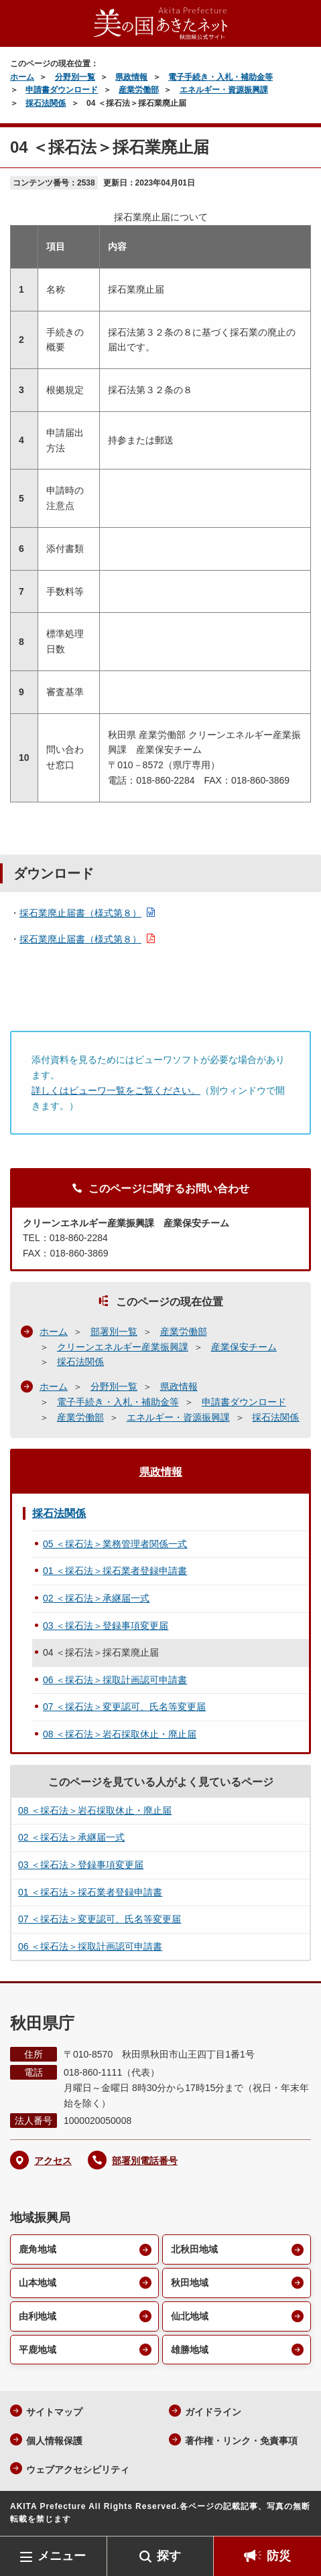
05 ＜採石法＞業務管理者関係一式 (115, 1544)
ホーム (22, 77)
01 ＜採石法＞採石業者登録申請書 (115, 1570)
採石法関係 (45, 103)
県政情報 (131, 77)
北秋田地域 (194, 2249)
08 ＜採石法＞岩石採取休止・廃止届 (119, 1734)
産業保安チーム (244, 1347)
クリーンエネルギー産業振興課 (122, 1347)
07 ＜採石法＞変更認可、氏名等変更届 (124, 1706)
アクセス (53, 2160)
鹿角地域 (37, 2249)
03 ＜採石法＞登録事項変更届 (105, 1625)
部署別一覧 (113, 1331)
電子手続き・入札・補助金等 (220, 77)
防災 (279, 2556)
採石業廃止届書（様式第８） (80, 913)
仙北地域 (189, 2316)
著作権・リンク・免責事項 (241, 2440)
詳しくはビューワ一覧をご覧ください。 (115, 1090)
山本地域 (37, 2282)
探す (169, 2556)
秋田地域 (189, 2282)
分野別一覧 (75, 77)
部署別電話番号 (145, 2160)
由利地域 (37, 2316)
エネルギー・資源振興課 (224, 89)
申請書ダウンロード (61, 89)
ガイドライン (213, 2412)
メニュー (62, 2556)
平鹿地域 (37, 2349)
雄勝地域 (189, 2349)
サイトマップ (54, 2412)
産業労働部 (139, 89)
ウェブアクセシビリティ (77, 2469)
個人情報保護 (54, 2440)
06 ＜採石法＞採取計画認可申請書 (115, 1679)
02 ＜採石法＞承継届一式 (96, 1598)
